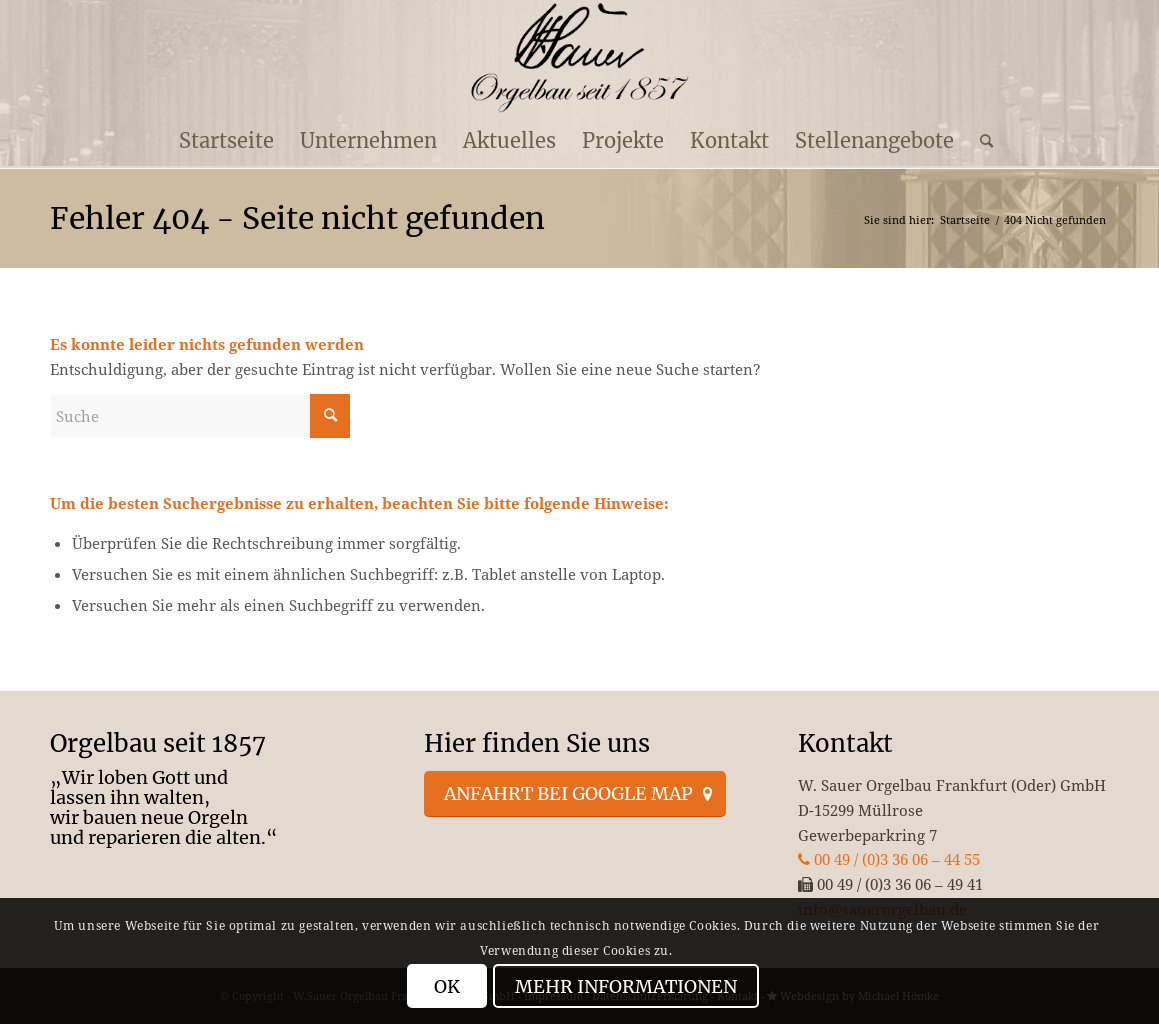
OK (447, 986)
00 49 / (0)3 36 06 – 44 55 (889, 859)
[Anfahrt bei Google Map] (575, 794)
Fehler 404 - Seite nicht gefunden (297, 218)
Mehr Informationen (626, 986)
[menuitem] (226, 141)
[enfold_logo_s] (579, 58)
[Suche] (980, 141)
